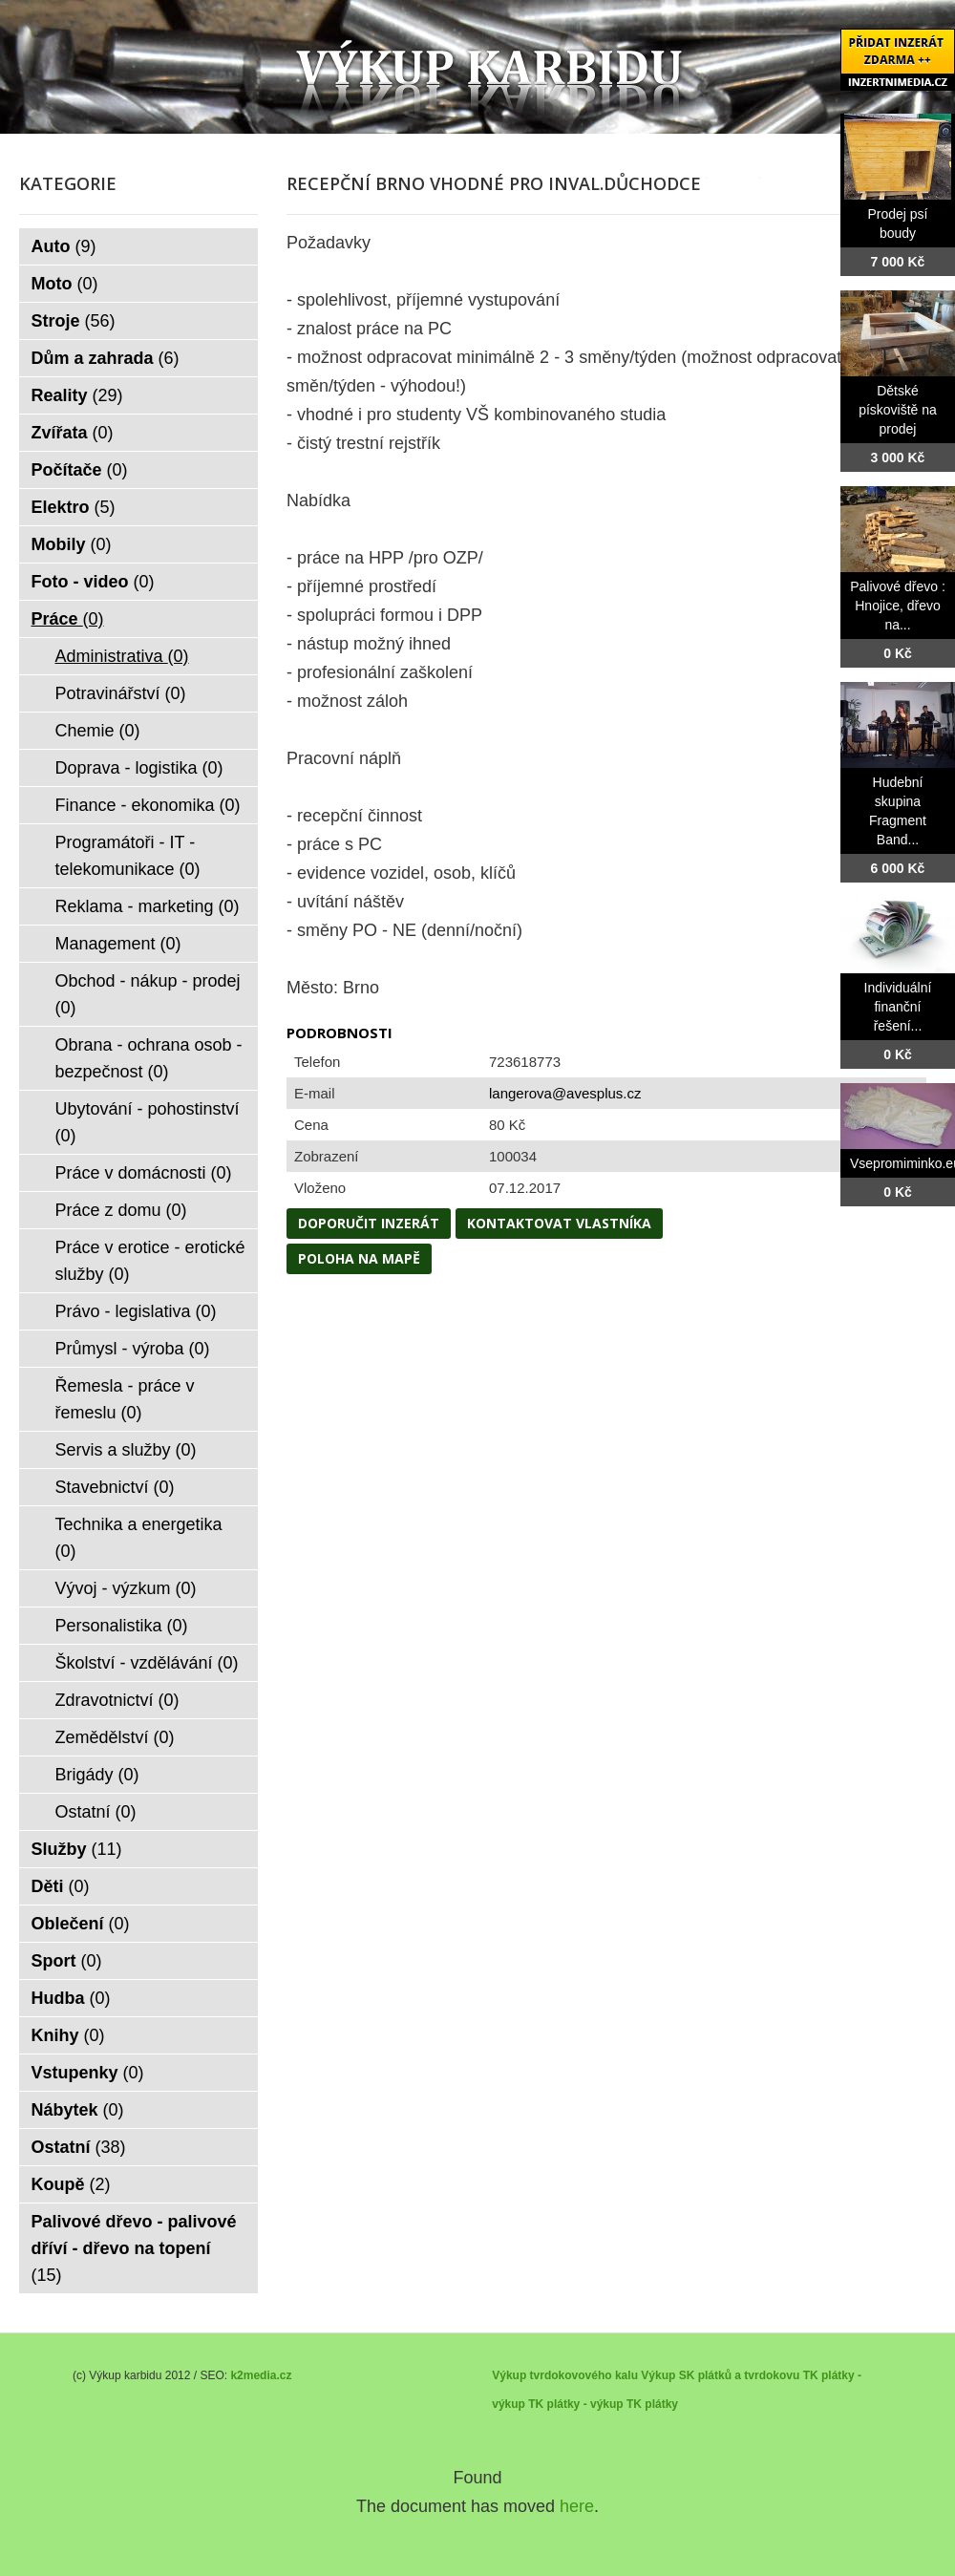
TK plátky (652, 2404)
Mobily (72, 544)
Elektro (74, 507)
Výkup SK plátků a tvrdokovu (720, 2375)
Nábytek (78, 2109)
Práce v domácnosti (143, 1172)
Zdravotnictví (117, 1700)
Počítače (80, 469)
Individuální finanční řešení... (898, 1006)
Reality (77, 395)
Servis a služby (126, 1449)
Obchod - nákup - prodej (148, 994)
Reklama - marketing (147, 906)
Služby (77, 1849)
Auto (64, 246)
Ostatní (96, 1811)
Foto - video (93, 581)
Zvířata (73, 432)
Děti (61, 1886)
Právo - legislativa (136, 1311)
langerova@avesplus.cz (565, 1093)
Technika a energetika (139, 1538)
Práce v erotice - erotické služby (150, 1261)
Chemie (97, 730)
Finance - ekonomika (148, 805)
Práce (68, 618)
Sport (67, 1960)
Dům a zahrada (106, 358)
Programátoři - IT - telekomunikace (128, 856)
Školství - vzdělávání (147, 1662)
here (577, 2506)
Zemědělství (115, 1737)
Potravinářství (120, 693)
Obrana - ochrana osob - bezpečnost (149, 1058)
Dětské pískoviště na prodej (898, 409)
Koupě (71, 2184)
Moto (65, 283)
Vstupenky (88, 2072)
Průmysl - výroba (132, 1348)
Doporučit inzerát (368, 1223)
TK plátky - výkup (575, 2404)
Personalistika (121, 1625)
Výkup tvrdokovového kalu (565, 2375)
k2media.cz (260, 2375)
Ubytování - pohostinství (147, 1122)
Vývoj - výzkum (126, 1588)
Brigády (97, 1774)
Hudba (71, 1998)
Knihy (68, 2035)
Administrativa (122, 656)
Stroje (74, 320)
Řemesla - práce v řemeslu (125, 1399)
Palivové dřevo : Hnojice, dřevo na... (897, 605)
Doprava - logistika (139, 767)
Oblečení (81, 1923)
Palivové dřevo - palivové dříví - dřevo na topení (134, 2248)
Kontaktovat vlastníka (559, 1223)
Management (118, 943)
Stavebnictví (115, 1487)
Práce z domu (121, 1210)
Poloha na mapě (359, 1258)
